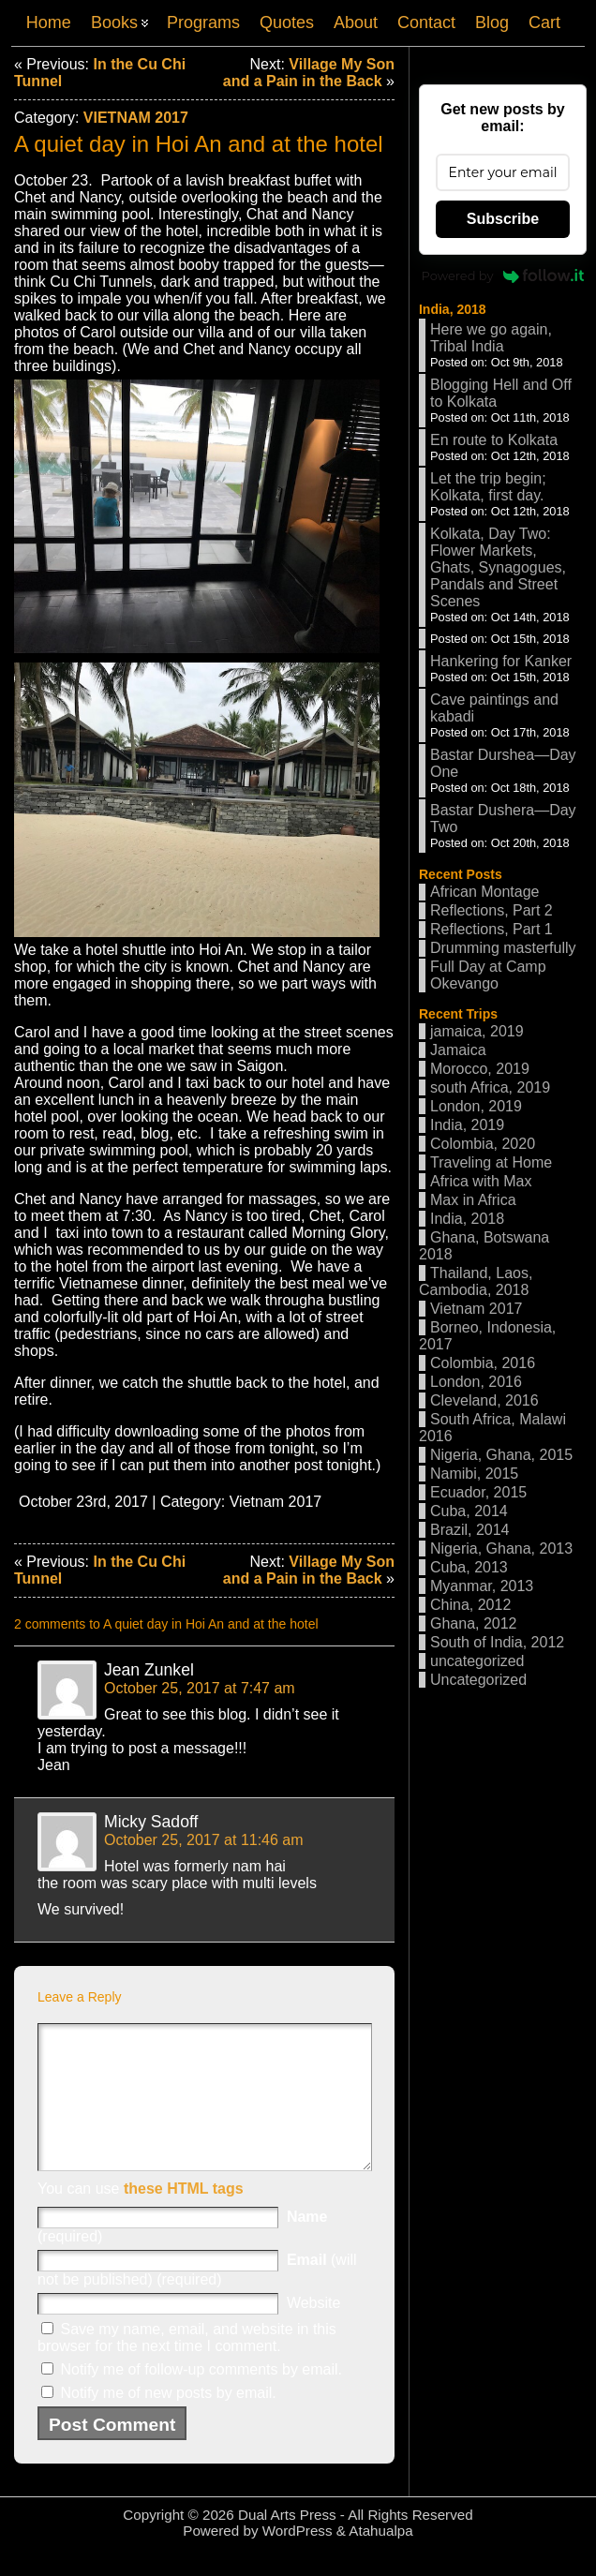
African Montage (485, 892)
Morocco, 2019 (479, 1069)
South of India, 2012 (497, 1642)
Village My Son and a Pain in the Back (309, 72)
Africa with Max (480, 1181)
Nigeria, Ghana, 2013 (501, 1548)
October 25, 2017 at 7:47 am (199, 1688)
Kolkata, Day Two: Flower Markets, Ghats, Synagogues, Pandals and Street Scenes (498, 567)
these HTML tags (184, 2217)
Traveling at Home (491, 1162)
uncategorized (477, 1661)
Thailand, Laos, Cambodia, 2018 (475, 1281)
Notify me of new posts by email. (168, 2421)
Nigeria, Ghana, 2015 (501, 1455)
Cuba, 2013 (469, 1567)
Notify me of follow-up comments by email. (201, 2397)
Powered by (503, 275)
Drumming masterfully (503, 948)
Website (314, 2331)
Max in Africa (473, 1200)
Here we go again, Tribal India (491, 337)
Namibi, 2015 (474, 1474)
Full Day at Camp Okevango (488, 975)
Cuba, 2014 (469, 1511)
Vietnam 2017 (135, 118)
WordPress (297, 2559)
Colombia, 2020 (482, 1144)
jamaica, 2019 (477, 1031)
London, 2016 (476, 1382)
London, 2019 (476, 1106)
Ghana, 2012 (473, 1623)
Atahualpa (380, 2559)
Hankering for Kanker (501, 661)
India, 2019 (467, 1125)
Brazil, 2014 (470, 1530)
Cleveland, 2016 (484, 1400)
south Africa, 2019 (490, 1087)
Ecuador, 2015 (478, 1492)
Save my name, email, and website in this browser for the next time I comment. (186, 2365)
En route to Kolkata (494, 440)
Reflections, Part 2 (491, 910)
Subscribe (503, 219)
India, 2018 (452, 309)
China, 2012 (470, 1605)
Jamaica (458, 1050)
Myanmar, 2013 (481, 1586)
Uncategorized (478, 1680)
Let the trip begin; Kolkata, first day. (488, 486)
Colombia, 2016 (482, 1363)
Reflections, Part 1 (491, 929)
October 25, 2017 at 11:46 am (204, 1840)
